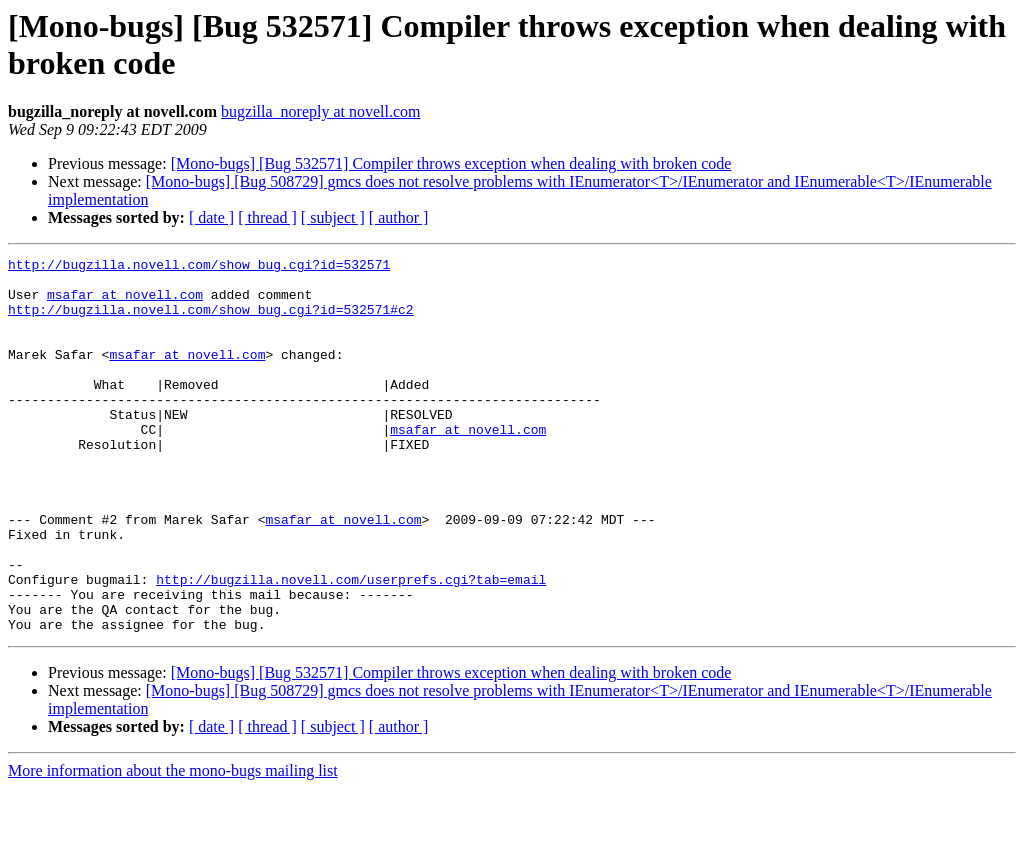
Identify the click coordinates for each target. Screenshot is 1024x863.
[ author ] (399, 217)
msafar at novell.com (125, 303)
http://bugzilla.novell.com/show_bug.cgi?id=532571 (199, 267)
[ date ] (211, 217)
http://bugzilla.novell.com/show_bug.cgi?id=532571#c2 (211, 321)
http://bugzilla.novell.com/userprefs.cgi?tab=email (351, 645)
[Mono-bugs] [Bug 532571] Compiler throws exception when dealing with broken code (451, 163)
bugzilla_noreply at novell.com (321, 111)
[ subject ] (333, 217)
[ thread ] (267, 217)
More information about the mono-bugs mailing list (173, 845)
